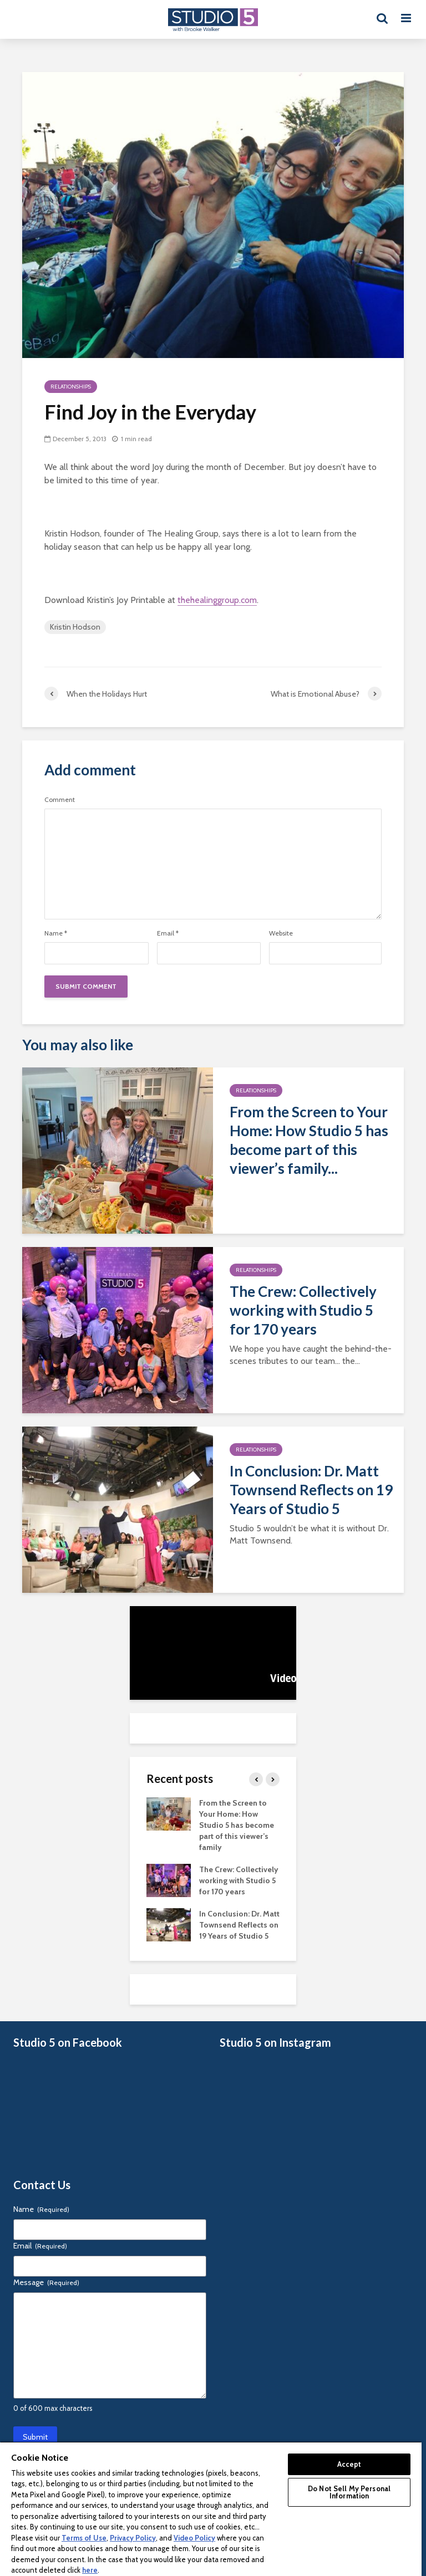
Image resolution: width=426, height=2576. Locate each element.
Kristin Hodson (75, 627)
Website (281, 933)
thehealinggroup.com (217, 600)
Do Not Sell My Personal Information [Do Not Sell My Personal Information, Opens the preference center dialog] (349, 2492)
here (90, 2569)
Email (168, 933)
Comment (59, 799)
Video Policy (194, 2537)
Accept (349, 2464)
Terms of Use (84, 2537)
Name (55, 933)
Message (46, 2282)
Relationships (70, 386)
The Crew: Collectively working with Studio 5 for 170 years (303, 1310)
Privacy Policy (133, 2537)
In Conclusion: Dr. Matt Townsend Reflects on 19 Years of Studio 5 (311, 1489)
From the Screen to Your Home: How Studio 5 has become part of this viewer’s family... (309, 1140)
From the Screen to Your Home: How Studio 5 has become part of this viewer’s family (236, 1825)
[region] (211, 2508)
